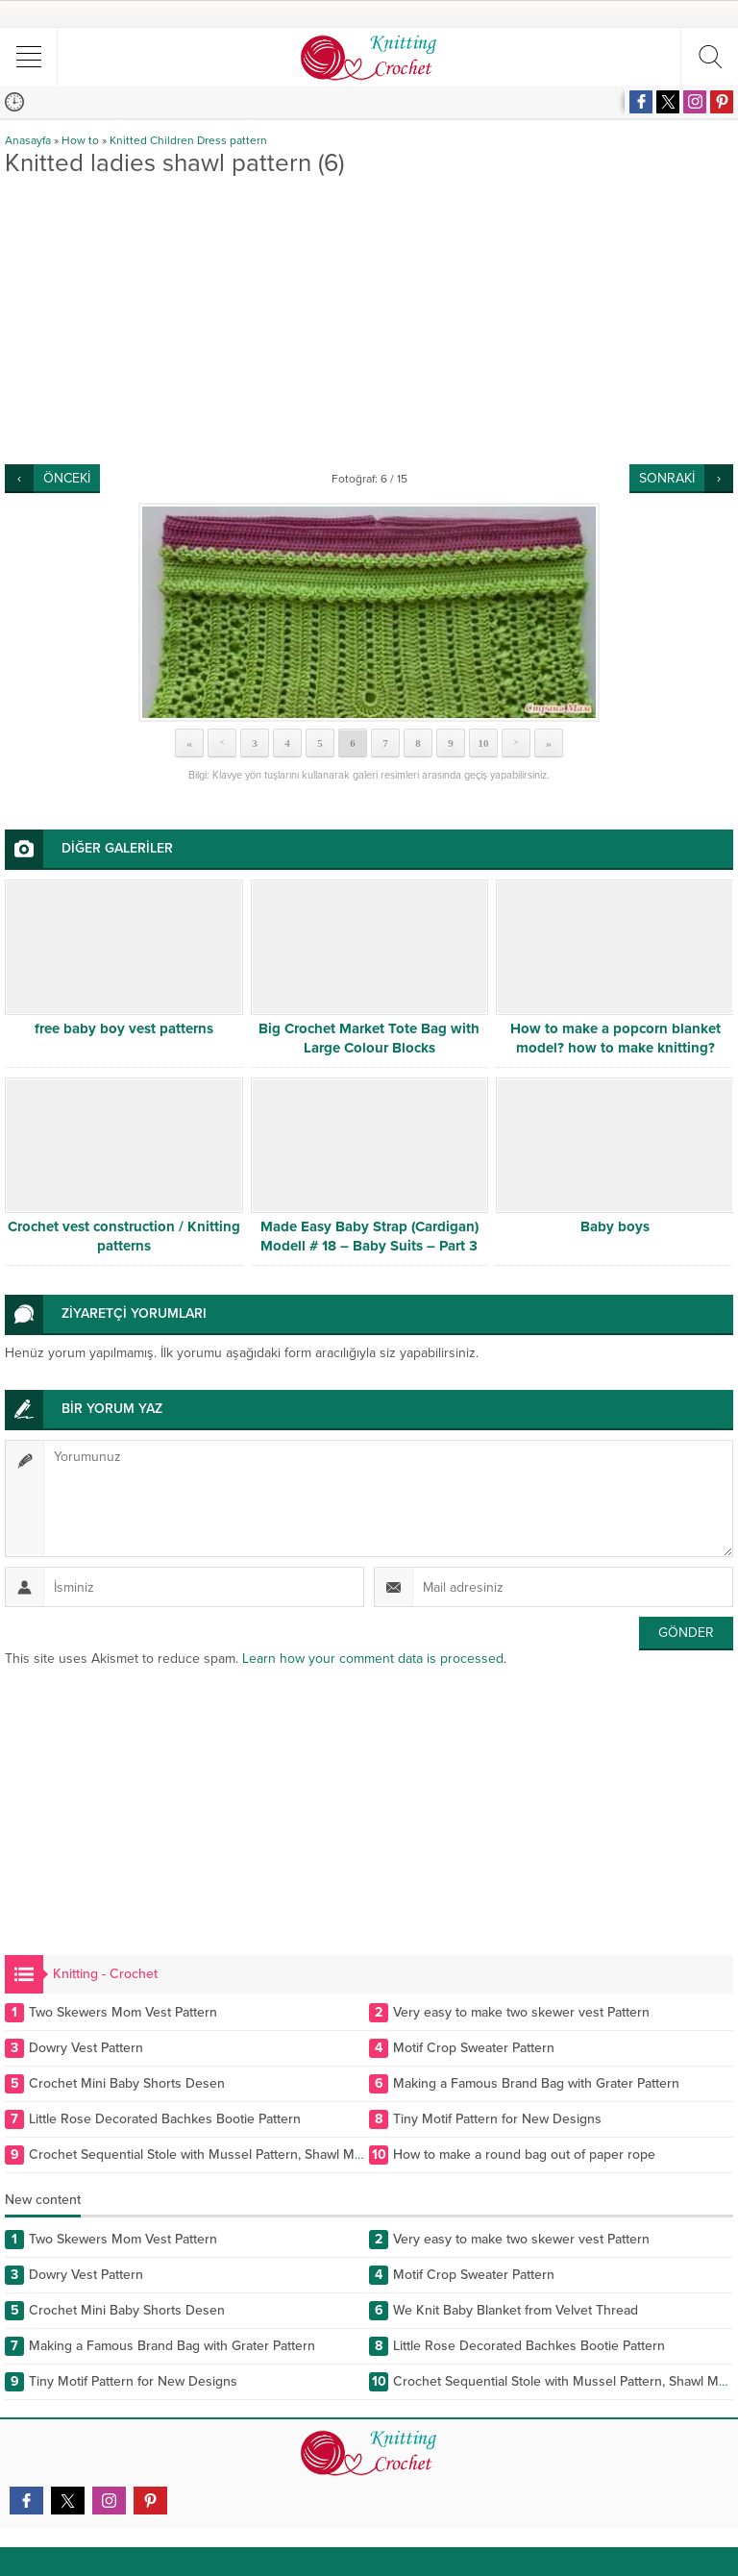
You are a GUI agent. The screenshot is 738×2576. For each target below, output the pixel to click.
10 (484, 743)
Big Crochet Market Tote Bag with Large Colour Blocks (369, 1038)
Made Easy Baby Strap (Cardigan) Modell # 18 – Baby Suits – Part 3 (369, 1236)
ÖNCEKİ (66, 478)
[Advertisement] (369, 320)
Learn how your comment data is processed (373, 1658)
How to (80, 140)
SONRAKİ (667, 478)
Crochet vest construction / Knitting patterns (124, 1236)
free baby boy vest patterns (124, 1028)
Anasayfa (28, 140)
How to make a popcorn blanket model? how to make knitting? (615, 1038)
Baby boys (615, 1226)
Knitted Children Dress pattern (188, 140)
